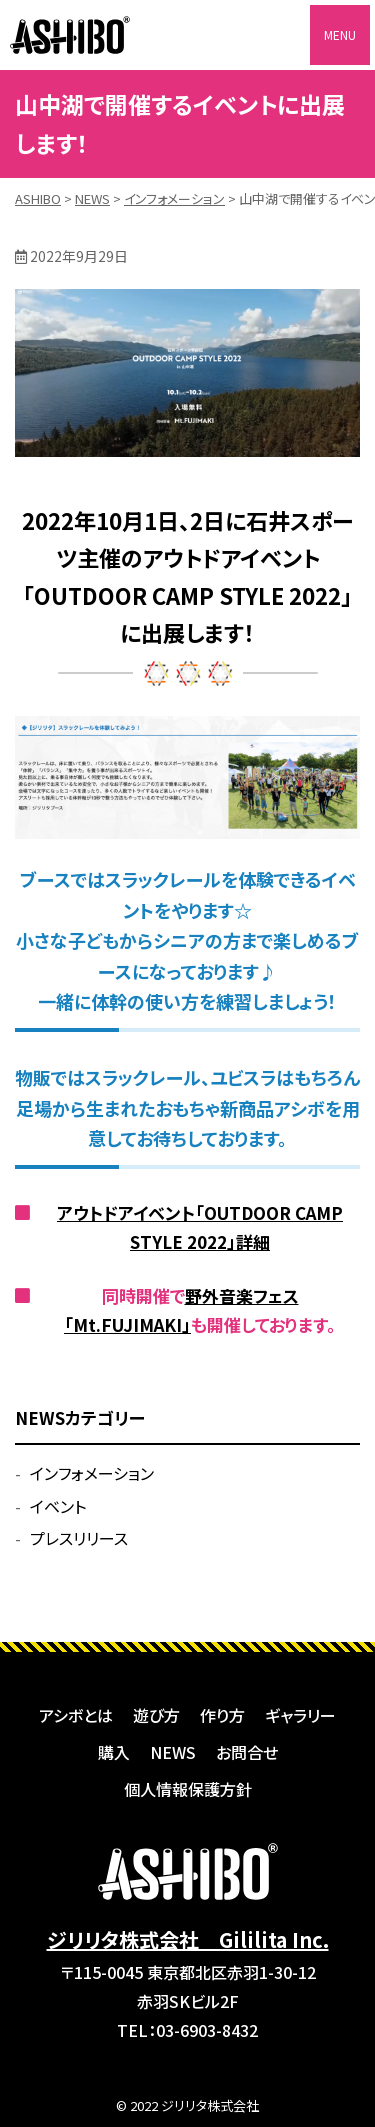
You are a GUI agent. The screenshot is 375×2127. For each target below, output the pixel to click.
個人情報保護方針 (188, 1789)
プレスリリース (79, 1538)
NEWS (173, 1752)
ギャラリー (300, 1715)
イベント (58, 1506)
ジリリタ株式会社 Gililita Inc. (188, 1939)
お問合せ (247, 1752)
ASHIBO (70, 35)
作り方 (222, 1715)
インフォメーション (92, 1473)
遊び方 (156, 1715)
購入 (114, 1752)
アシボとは (76, 1715)
